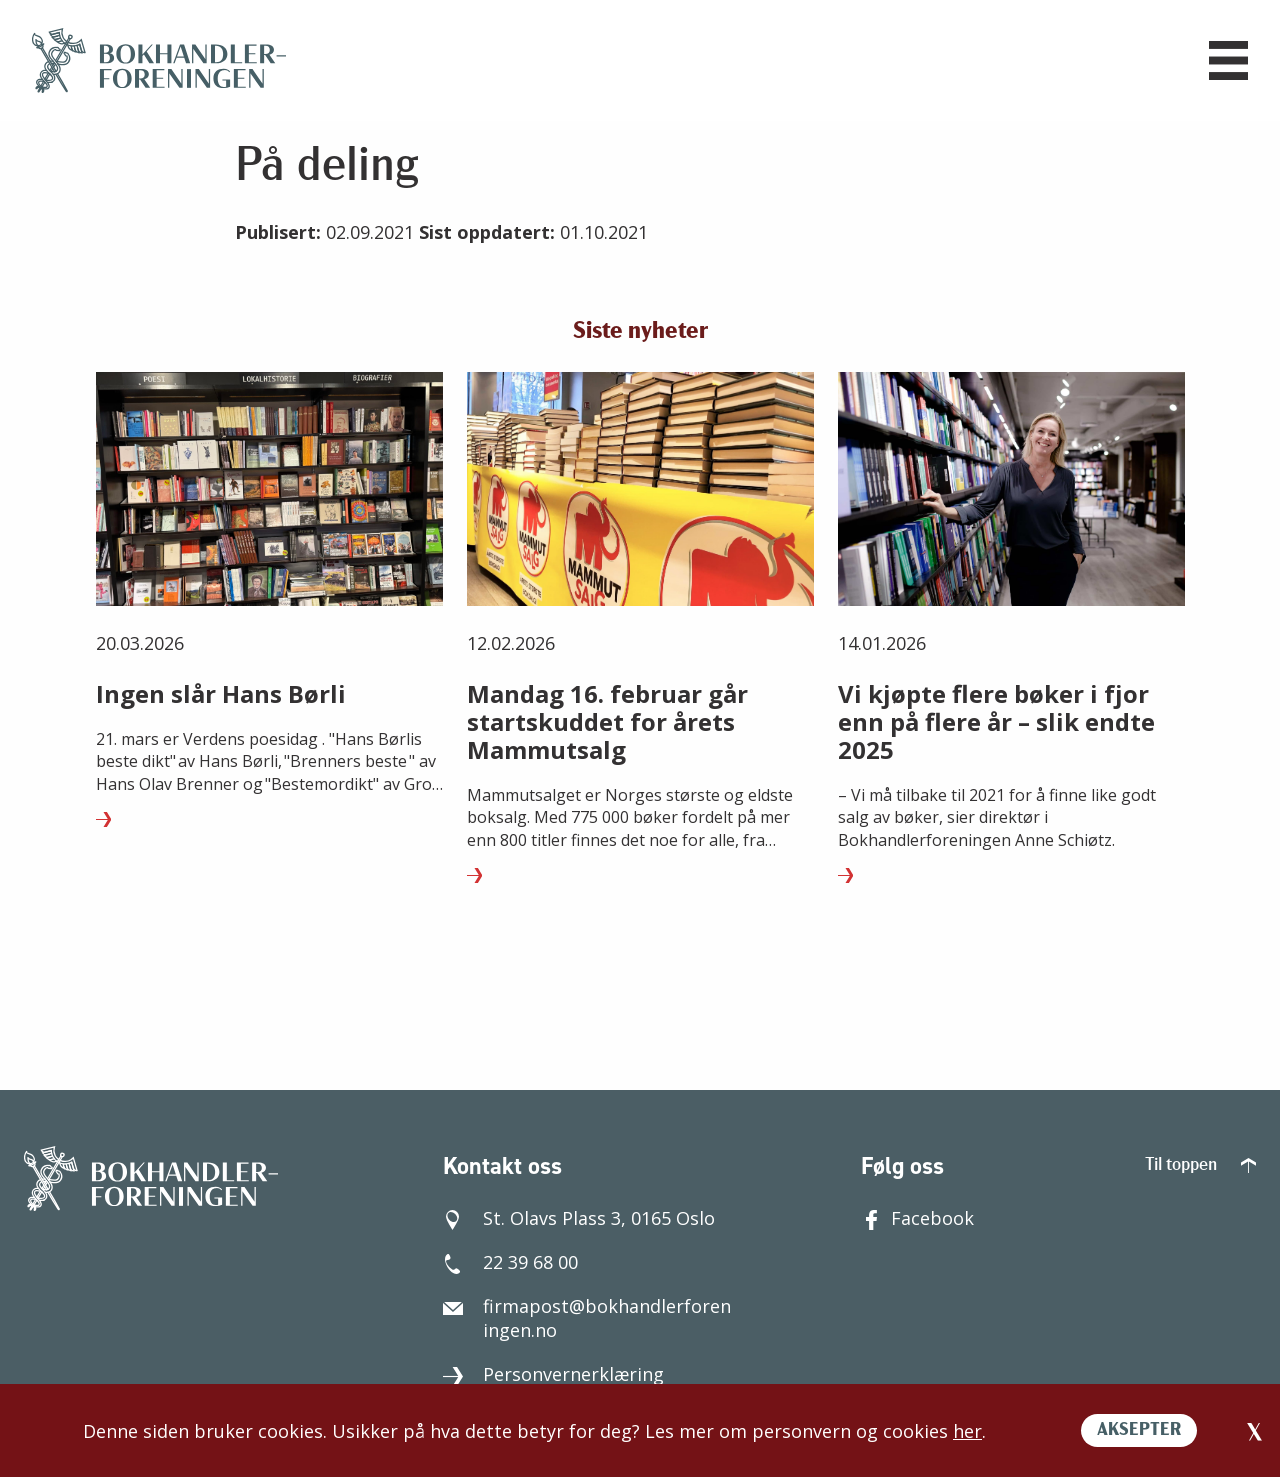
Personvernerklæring (553, 1369)
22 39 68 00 (510, 1257)
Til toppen (1200, 1160)
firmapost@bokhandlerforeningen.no (587, 1313)
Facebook (917, 1213)
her (967, 1431)
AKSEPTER (1139, 1430)
